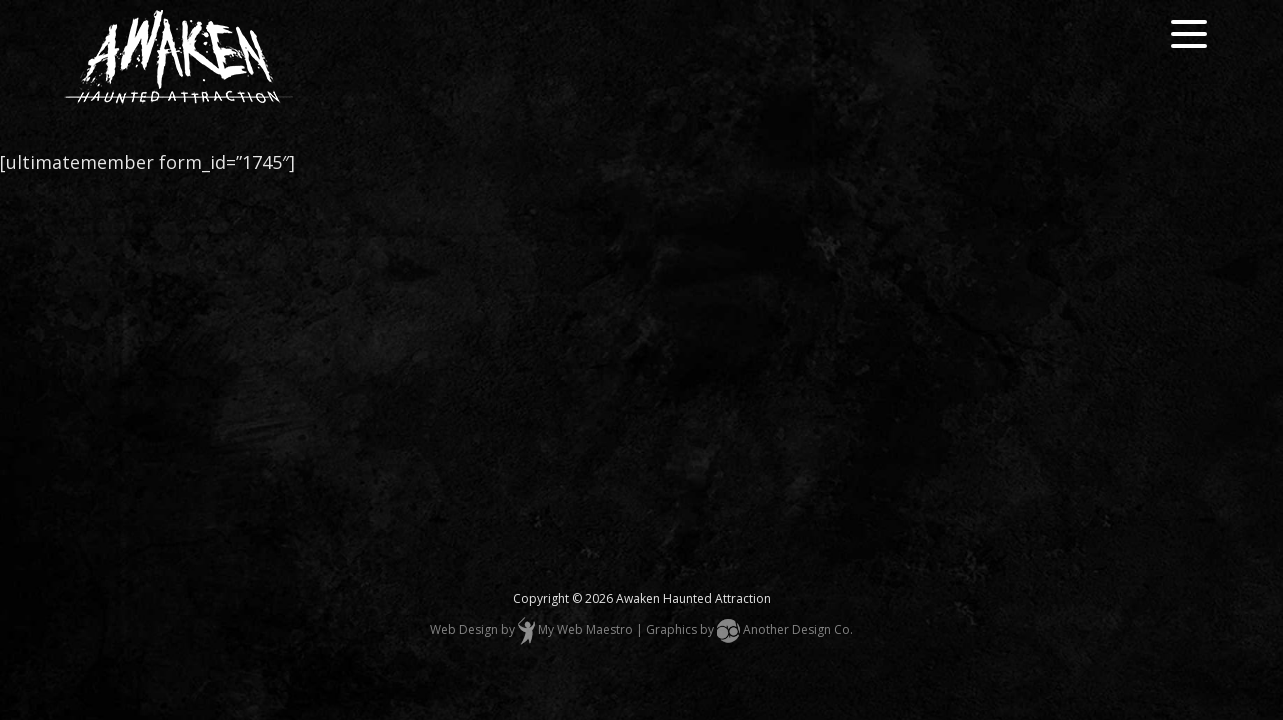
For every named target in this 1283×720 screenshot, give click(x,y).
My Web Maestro (585, 629)
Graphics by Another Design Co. (749, 629)
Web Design (464, 629)
